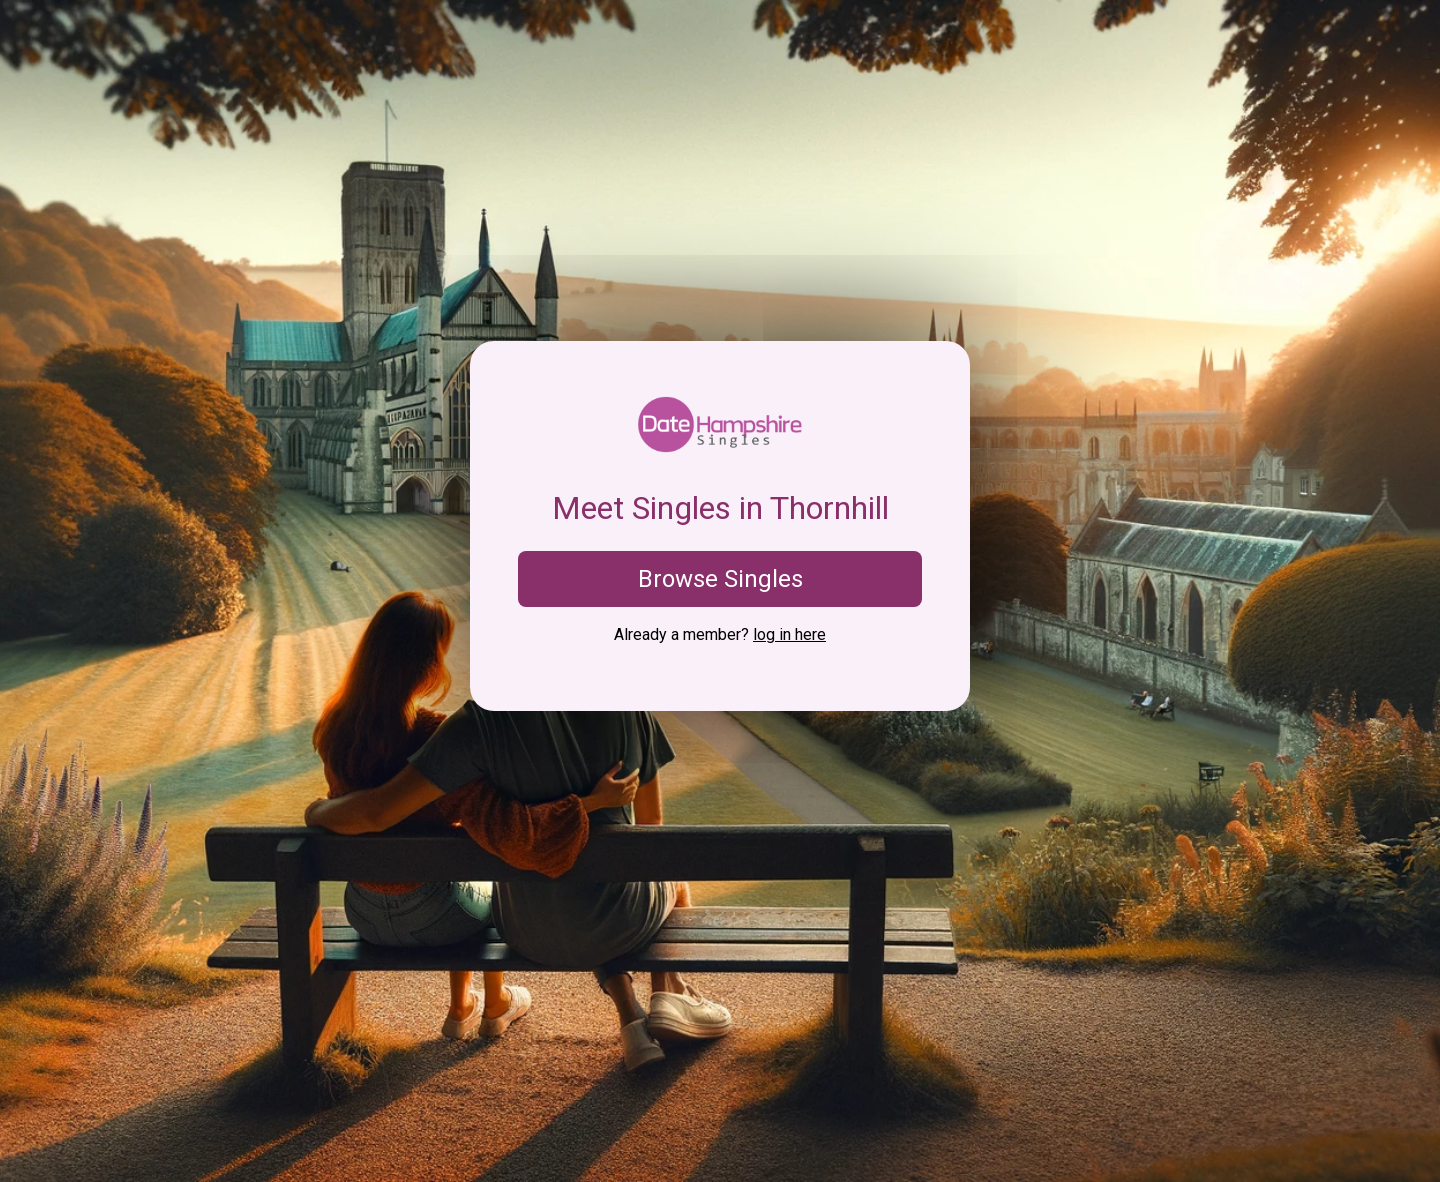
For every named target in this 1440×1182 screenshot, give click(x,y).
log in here (789, 634)
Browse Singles (720, 579)
